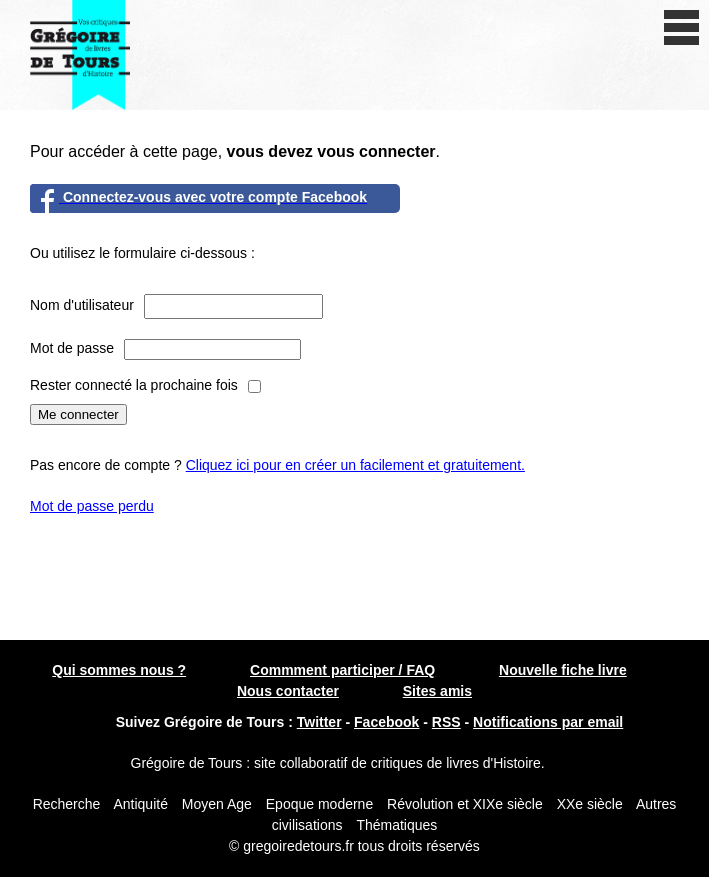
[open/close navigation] (681, 27)
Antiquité (140, 804)
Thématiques (396, 825)
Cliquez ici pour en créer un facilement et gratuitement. (355, 465)
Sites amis (437, 691)
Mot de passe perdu (92, 506)
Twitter (319, 722)
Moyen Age (217, 804)
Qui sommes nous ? (119, 670)
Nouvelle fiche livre (563, 670)
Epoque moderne (319, 804)
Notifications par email (548, 722)
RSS (446, 722)
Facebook (386, 722)
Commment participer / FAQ (342, 670)
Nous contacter (288, 691)
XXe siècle (590, 804)
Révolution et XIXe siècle (465, 804)
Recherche (67, 804)
